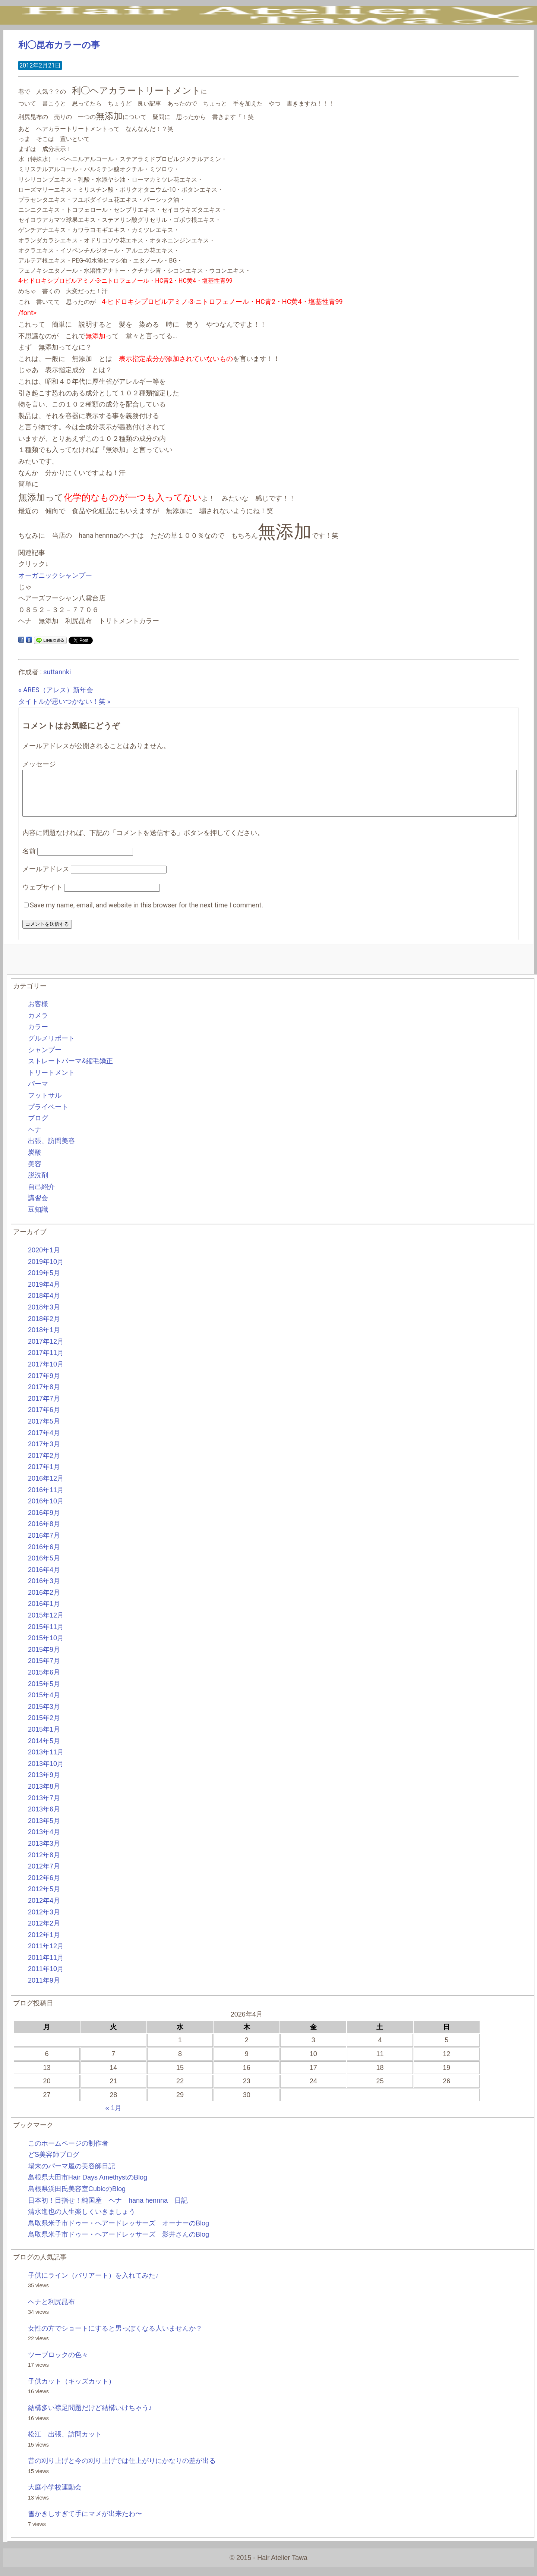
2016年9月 (44, 1521)
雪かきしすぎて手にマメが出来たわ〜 (85, 2522)
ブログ (38, 1127)
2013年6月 (44, 1818)
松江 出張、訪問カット (65, 2443)
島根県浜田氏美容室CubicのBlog (77, 2198)
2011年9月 (44, 1989)
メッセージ (39, 764)
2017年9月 (44, 1385)
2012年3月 (44, 1921)
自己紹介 (41, 1195)
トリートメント (51, 1081)
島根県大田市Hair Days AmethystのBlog (87, 2186)
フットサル (44, 1104)
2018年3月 (44, 1316)
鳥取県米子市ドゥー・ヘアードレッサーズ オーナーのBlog (118, 2232)
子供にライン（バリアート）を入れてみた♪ (93, 2284)
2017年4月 (44, 1442)
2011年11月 (46, 1966)
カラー (38, 1035)
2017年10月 (46, 1373)
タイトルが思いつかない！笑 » (64, 701)
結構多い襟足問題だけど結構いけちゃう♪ (90, 2416)
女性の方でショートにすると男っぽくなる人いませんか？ (115, 2337)
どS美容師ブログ (53, 2163)
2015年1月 (44, 1738)
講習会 (38, 1207)
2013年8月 (44, 1795)
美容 (34, 1173)
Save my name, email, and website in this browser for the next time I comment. (146, 914)
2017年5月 (44, 1430)
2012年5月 (44, 1898)
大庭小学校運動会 (55, 2496)
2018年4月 (44, 1304)
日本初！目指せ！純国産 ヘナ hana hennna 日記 (108, 2209)
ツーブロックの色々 (58, 2364)
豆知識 (38, 1218)
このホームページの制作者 (68, 2152)
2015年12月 (46, 1624)
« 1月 (113, 2117)
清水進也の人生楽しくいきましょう (81, 2220)
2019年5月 (44, 1282)
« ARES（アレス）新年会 (55, 690)
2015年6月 (44, 1681)
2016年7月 (44, 1544)
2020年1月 (44, 1259)
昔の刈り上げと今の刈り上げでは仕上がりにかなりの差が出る (122, 2469)
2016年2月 (44, 1601)
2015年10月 (46, 1647)
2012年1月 (44, 1944)
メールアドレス (45, 878)
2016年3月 (44, 1590)
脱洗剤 (38, 1184)
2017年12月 (46, 1350)
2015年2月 (44, 1727)
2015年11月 (46, 1636)
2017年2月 (44, 1464)
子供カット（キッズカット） (71, 2390)
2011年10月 (46, 1978)
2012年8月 (44, 1864)
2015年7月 (44, 1669)
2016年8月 (44, 1533)
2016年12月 (46, 1487)
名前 (29, 860)
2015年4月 (44, 1704)
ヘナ (34, 1138)
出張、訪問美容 (51, 1150)
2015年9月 (44, 1658)
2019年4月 (44, 1293)
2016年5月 (44, 1567)
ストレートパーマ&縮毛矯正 (70, 1070)
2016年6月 (44, 1556)
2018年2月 (44, 1327)
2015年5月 (44, 1693)
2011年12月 (46, 1955)
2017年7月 (44, 1407)
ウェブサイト (42, 896)
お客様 (38, 1013)
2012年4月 (44, 1909)
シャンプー (44, 1059)
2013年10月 (46, 1772)
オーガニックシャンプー (55, 575)
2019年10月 (46, 1270)
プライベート (48, 1116)
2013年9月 (44, 1784)
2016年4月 (44, 1578)
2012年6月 (44, 1887)
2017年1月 (44, 1476)
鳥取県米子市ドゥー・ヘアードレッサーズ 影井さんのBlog (118, 2243)
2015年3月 (44, 1715)
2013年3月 (44, 1852)
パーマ (38, 1092)
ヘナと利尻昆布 (51, 2311)
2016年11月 (46, 1499)
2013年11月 (46, 1761)
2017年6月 (44, 1418)
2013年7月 (44, 1807)
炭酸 (34, 1161)
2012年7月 (44, 1875)
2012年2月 (44, 1932)
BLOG (276, 41)
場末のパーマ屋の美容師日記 (71, 2175)
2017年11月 (46, 1361)
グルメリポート (51, 1047)
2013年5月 (44, 1829)
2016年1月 (44, 1612)
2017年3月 (44, 1453)
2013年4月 (44, 1841)
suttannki (57, 672)
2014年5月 (44, 1750)
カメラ (38, 1024)
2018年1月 (44, 1339)
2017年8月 (44, 1396)
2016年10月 (46, 1510)
